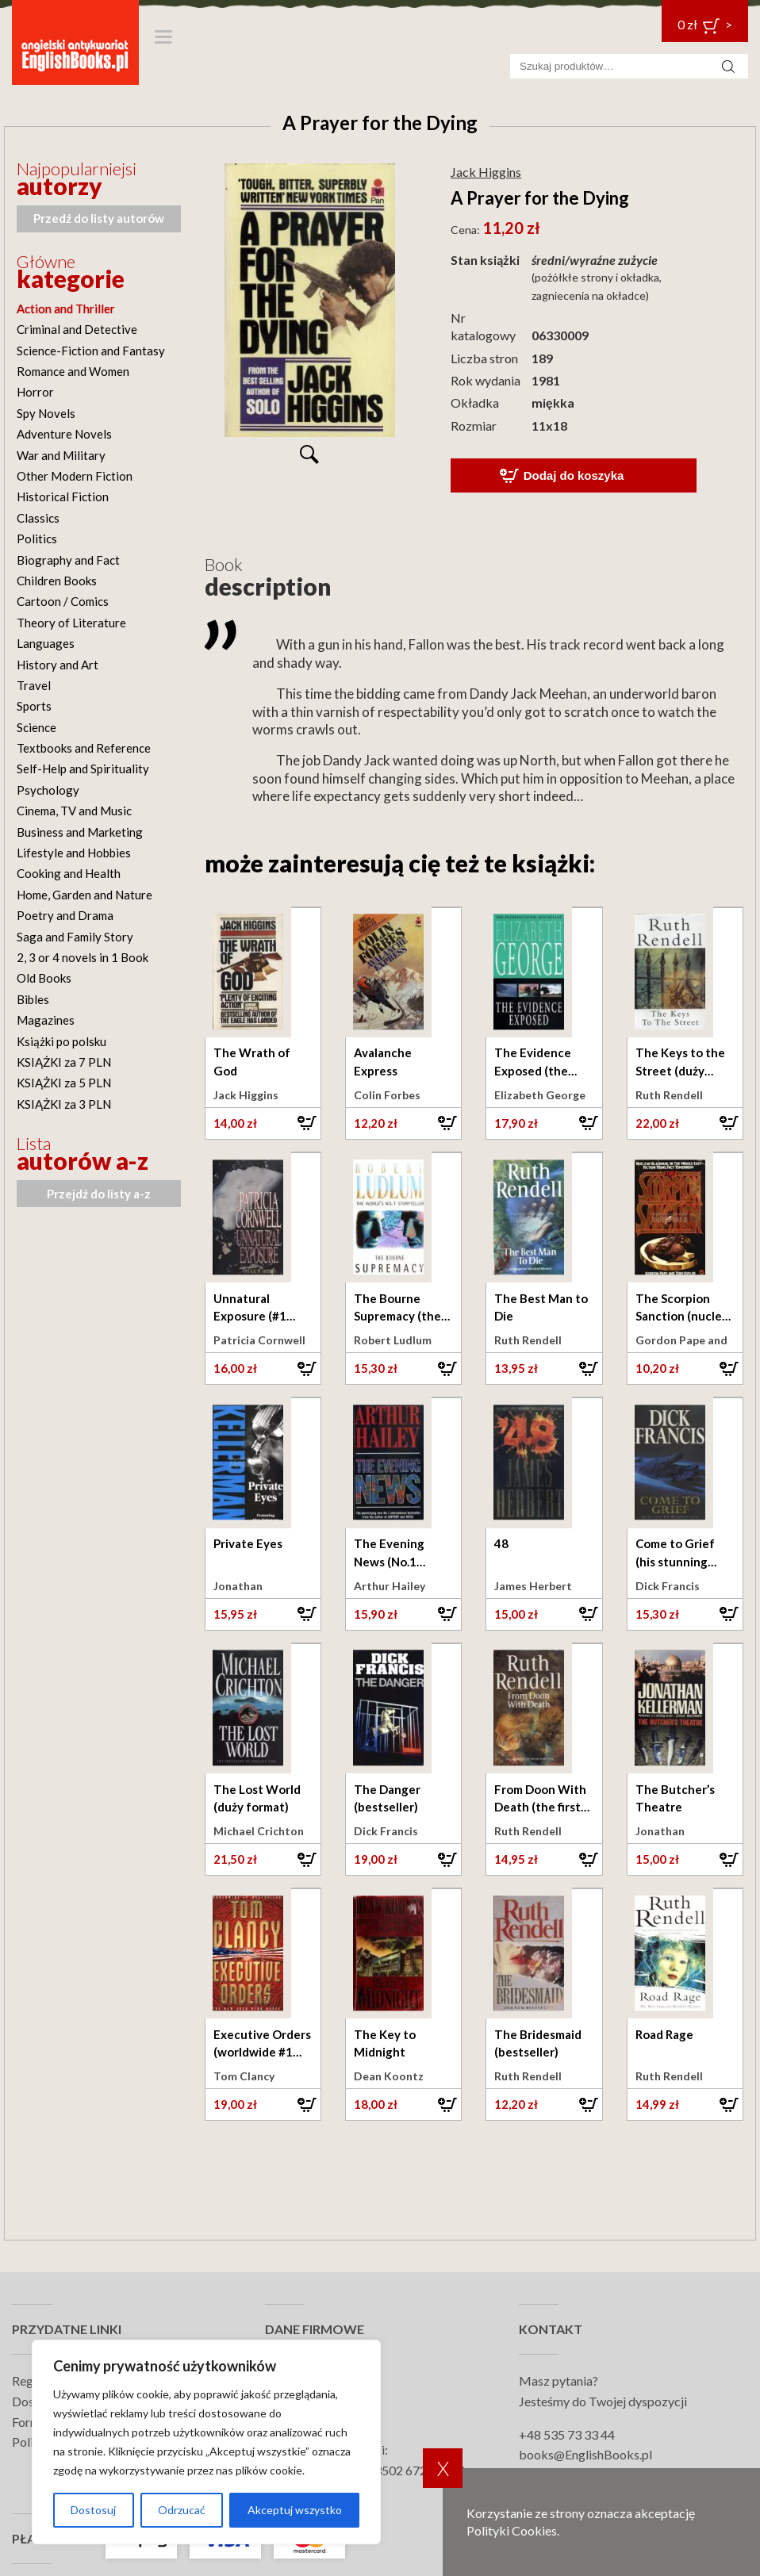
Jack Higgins (486, 171)
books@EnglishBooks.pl (585, 2454)
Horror (35, 392)
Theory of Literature (71, 622)
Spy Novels (46, 413)
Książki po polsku (61, 1041)
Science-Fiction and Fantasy (91, 350)
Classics (38, 518)
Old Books (44, 978)
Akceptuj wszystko (295, 2510)
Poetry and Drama (65, 915)
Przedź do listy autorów (98, 218)
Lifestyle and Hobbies (74, 852)
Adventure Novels (64, 434)
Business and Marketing (80, 832)
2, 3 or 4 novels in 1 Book (82, 957)
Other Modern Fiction (74, 476)
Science (36, 727)
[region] (206, 2442)
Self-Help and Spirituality (83, 768)
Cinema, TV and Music (74, 810)
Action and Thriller (66, 308)
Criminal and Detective (77, 329)
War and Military (61, 455)
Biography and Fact (68, 560)
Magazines (46, 1020)
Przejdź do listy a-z (99, 1193)
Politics (37, 538)
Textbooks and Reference (84, 748)
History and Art (57, 664)
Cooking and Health (69, 873)
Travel (34, 685)
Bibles (33, 999)
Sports (34, 706)
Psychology (48, 790)
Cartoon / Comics (63, 601)
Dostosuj (93, 2510)
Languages (46, 643)
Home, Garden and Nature (84, 894)
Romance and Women (73, 371)
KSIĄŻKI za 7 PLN (64, 1062)
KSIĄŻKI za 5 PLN (64, 1082)
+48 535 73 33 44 (567, 2434)
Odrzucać (181, 2510)
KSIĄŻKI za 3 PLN (64, 1104)
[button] (263, 1123)
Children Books (57, 580)
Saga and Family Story (75, 937)
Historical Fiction (63, 496)
